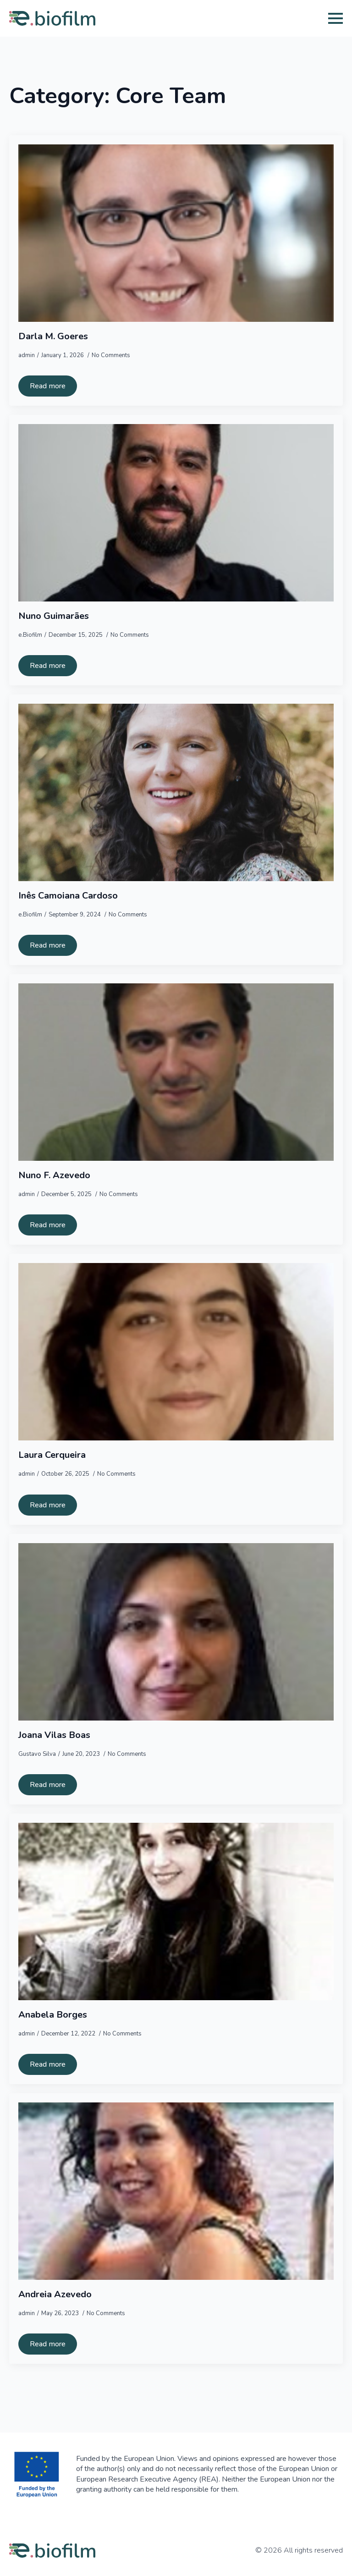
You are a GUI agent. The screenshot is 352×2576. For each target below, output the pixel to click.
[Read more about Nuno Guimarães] (47, 665)
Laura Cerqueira (52, 1455)
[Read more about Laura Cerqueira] (47, 1505)
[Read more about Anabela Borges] (47, 2064)
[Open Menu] (335, 18)
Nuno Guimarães (53, 616)
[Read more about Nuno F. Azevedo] (47, 1225)
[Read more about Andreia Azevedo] (47, 2344)
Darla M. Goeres (53, 336)
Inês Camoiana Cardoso (68, 895)
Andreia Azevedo (55, 2294)
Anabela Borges (52, 2014)
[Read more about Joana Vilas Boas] (47, 1784)
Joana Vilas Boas (54, 1735)
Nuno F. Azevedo (54, 1175)
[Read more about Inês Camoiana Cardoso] (47, 945)
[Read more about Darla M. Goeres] (47, 386)
